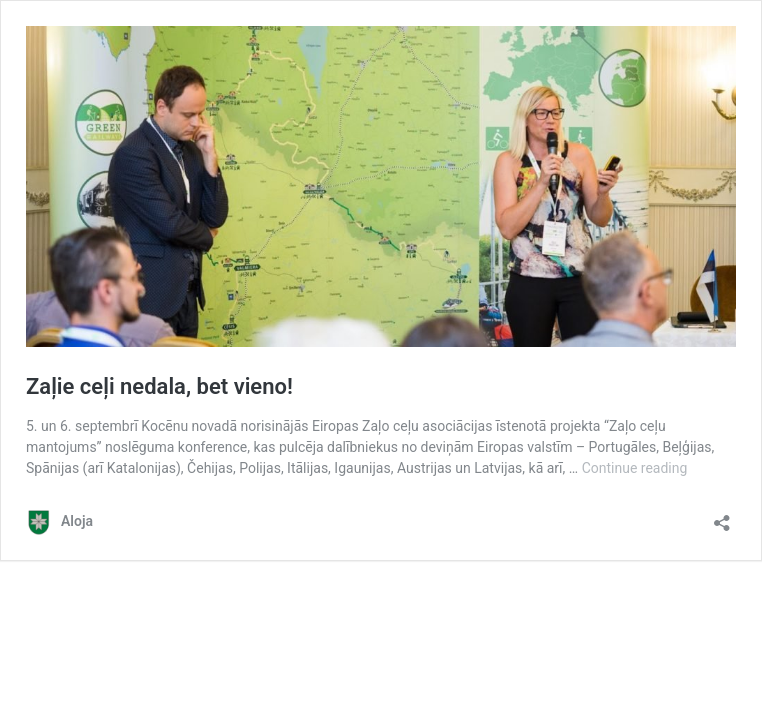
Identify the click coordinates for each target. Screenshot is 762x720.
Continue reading (635, 468)
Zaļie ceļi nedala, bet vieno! (159, 386)
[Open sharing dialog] (722, 516)
